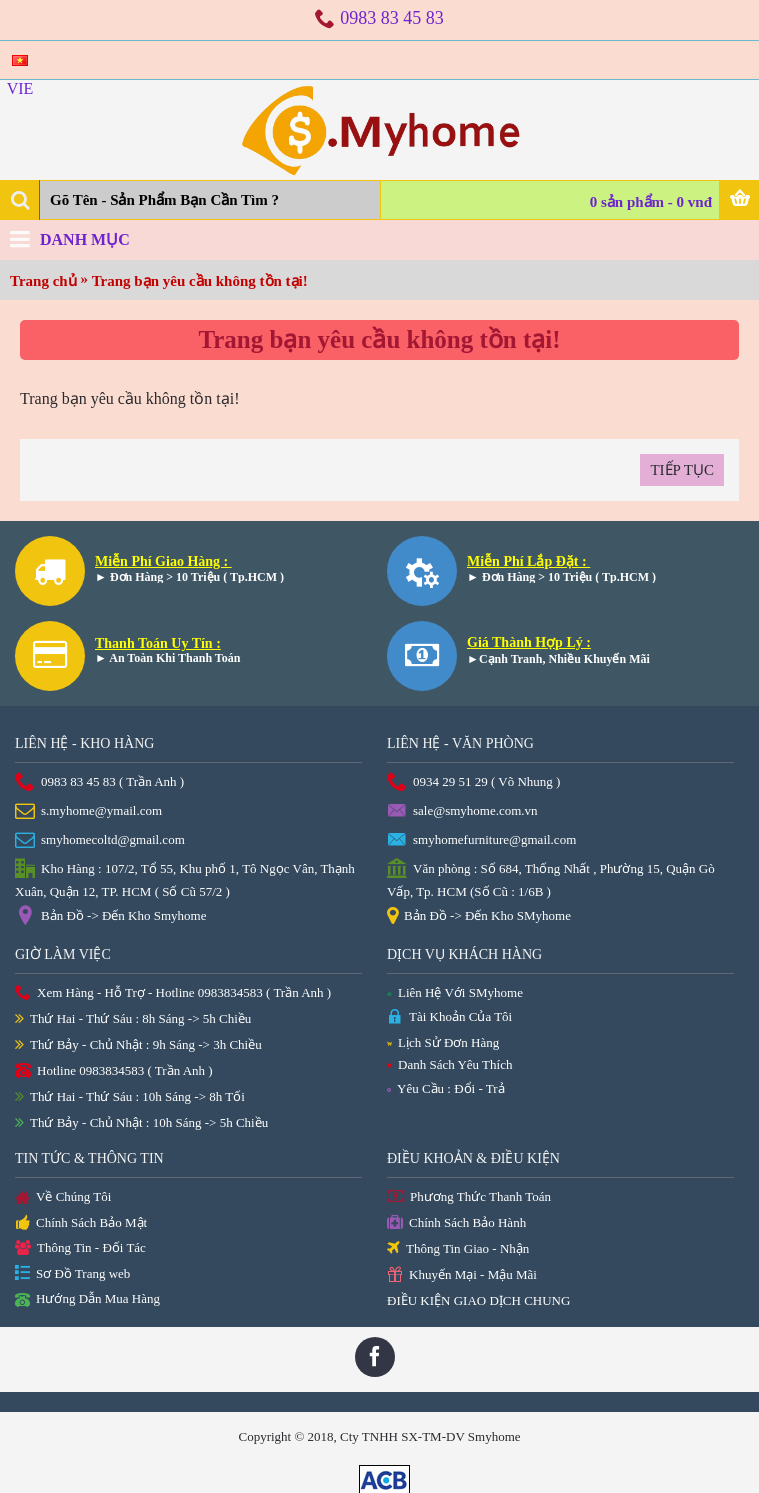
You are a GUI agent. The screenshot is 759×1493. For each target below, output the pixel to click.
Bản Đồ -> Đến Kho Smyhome (110, 917)
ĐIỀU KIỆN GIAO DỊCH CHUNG (478, 1300)
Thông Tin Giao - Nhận (458, 1249)
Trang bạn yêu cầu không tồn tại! (200, 281)
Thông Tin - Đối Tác (80, 1248)
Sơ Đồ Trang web (72, 1274)
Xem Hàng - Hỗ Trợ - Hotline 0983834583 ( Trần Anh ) (173, 993)
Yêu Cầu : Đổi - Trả (446, 1088)
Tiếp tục (682, 470)
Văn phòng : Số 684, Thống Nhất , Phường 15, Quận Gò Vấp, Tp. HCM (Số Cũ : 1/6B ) (551, 879)
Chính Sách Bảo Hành (456, 1223)
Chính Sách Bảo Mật (81, 1224)
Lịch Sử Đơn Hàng (443, 1042)
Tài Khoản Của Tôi (449, 1017)
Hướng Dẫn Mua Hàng (87, 1300)
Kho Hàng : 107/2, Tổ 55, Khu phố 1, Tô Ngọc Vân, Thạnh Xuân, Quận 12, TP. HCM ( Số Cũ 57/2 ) (185, 879)
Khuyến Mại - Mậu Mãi (462, 1275)
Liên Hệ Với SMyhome (455, 992)
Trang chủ (43, 281)
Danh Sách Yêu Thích (449, 1064)
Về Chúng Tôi (63, 1198)
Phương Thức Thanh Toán (469, 1197)
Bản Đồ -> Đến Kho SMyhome (479, 917)
